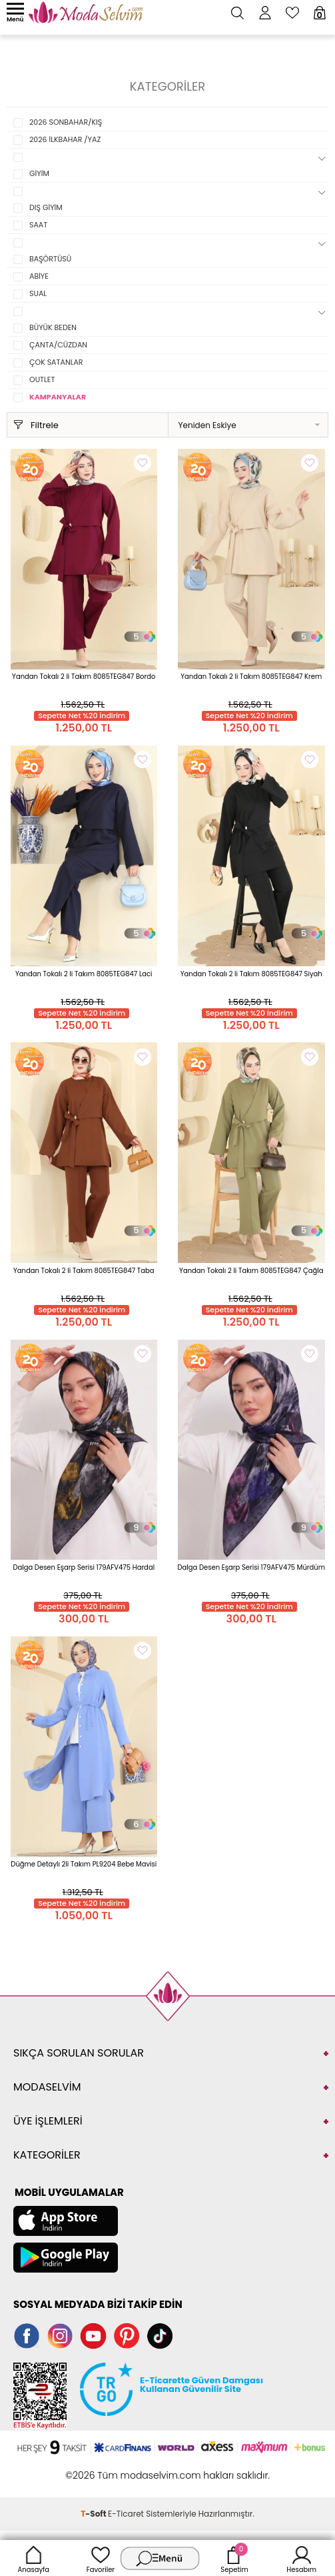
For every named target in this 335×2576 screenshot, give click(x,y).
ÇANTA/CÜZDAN (58, 344)
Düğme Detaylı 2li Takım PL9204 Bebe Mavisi (84, 1864)
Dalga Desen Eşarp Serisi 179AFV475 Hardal (84, 1567)
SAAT (38, 224)
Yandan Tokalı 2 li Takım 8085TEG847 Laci (84, 974)
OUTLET (42, 379)
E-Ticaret (126, 2513)
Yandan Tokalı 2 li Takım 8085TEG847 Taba (84, 1271)
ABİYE (39, 276)
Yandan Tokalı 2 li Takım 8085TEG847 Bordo (83, 677)
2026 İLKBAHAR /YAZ (65, 139)
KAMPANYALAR (57, 396)
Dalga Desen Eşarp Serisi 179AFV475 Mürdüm (251, 1567)
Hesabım (301, 2558)
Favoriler (101, 2558)
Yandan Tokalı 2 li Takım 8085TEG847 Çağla (251, 1271)
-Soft (94, 2513)
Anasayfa (34, 2558)
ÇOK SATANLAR (56, 362)
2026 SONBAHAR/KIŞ (65, 122)
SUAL (38, 293)
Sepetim (234, 2558)
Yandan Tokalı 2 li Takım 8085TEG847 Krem (251, 677)
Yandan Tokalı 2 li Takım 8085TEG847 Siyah (251, 974)
